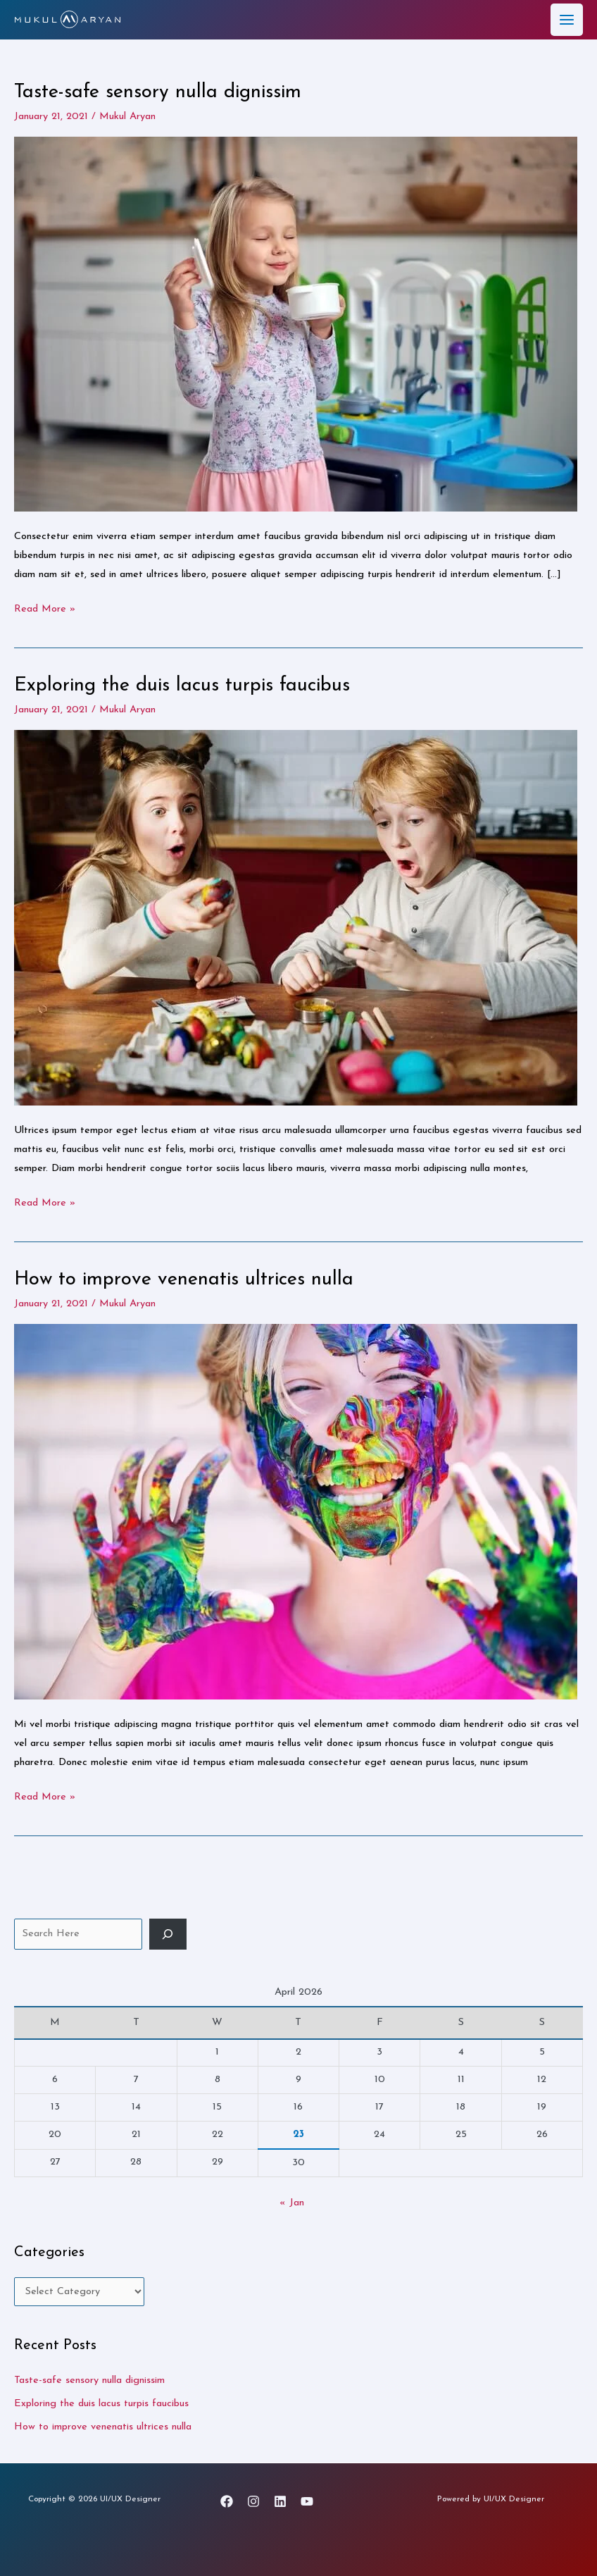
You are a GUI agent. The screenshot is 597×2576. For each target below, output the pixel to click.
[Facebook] (226, 2501)
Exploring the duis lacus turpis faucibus (182, 685)
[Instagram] (253, 2501)
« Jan (291, 2202)
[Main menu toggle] (567, 20)
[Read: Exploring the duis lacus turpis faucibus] (295, 917)
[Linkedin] (280, 2501)
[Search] (168, 1933)
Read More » (44, 606)
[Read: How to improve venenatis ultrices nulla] (295, 1511)
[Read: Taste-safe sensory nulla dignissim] (295, 323)
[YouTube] (307, 2501)
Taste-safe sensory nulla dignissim (157, 92)
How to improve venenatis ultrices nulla (183, 1279)
